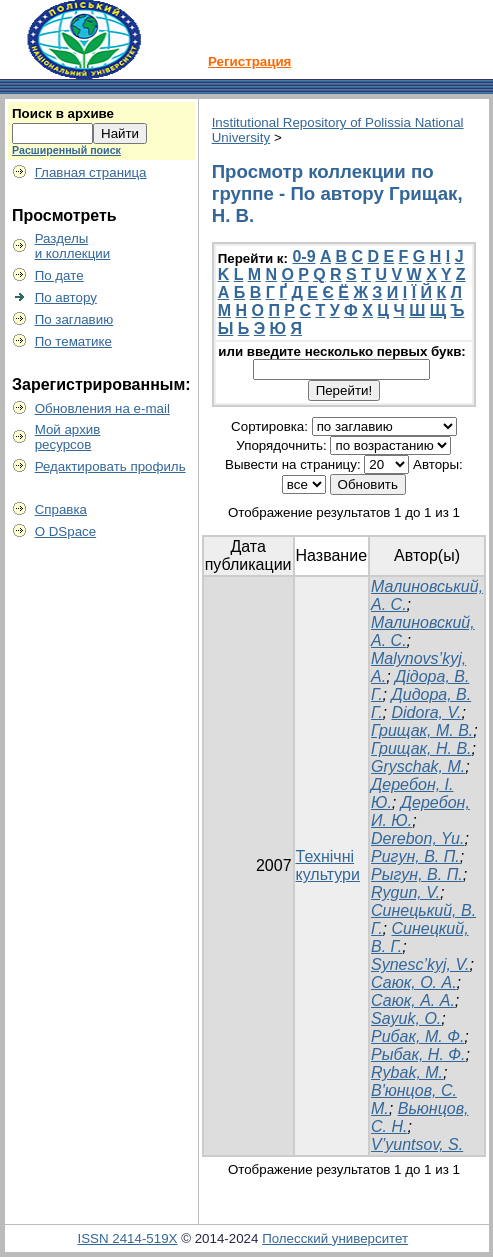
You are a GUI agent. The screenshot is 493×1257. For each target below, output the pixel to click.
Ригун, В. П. (415, 856)
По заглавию (74, 319)
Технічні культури (328, 865)
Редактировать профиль (110, 466)
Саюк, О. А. (414, 982)
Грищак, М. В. (422, 730)
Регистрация (249, 61)
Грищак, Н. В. (421, 748)
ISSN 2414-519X (127, 1238)
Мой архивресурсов (68, 437)
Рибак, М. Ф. (417, 1036)
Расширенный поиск (66, 150)
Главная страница (91, 172)
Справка (61, 509)
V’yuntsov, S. (417, 1144)
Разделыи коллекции (73, 246)
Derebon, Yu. (417, 838)
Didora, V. (426, 712)
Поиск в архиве (63, 113)
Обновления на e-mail (102, 408)
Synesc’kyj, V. (420, 964)
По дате (59, 275)
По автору (66, 297)
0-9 (303, 256)
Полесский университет (335, 1238)
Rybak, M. (407, 1072)
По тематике (73, 341)
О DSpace (66, 531)
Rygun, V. (405, 892)
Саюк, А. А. (413, 1000)
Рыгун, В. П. (417, 874)
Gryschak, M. (418, 766)
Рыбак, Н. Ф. (418, 1054)
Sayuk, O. (406, 1018)
